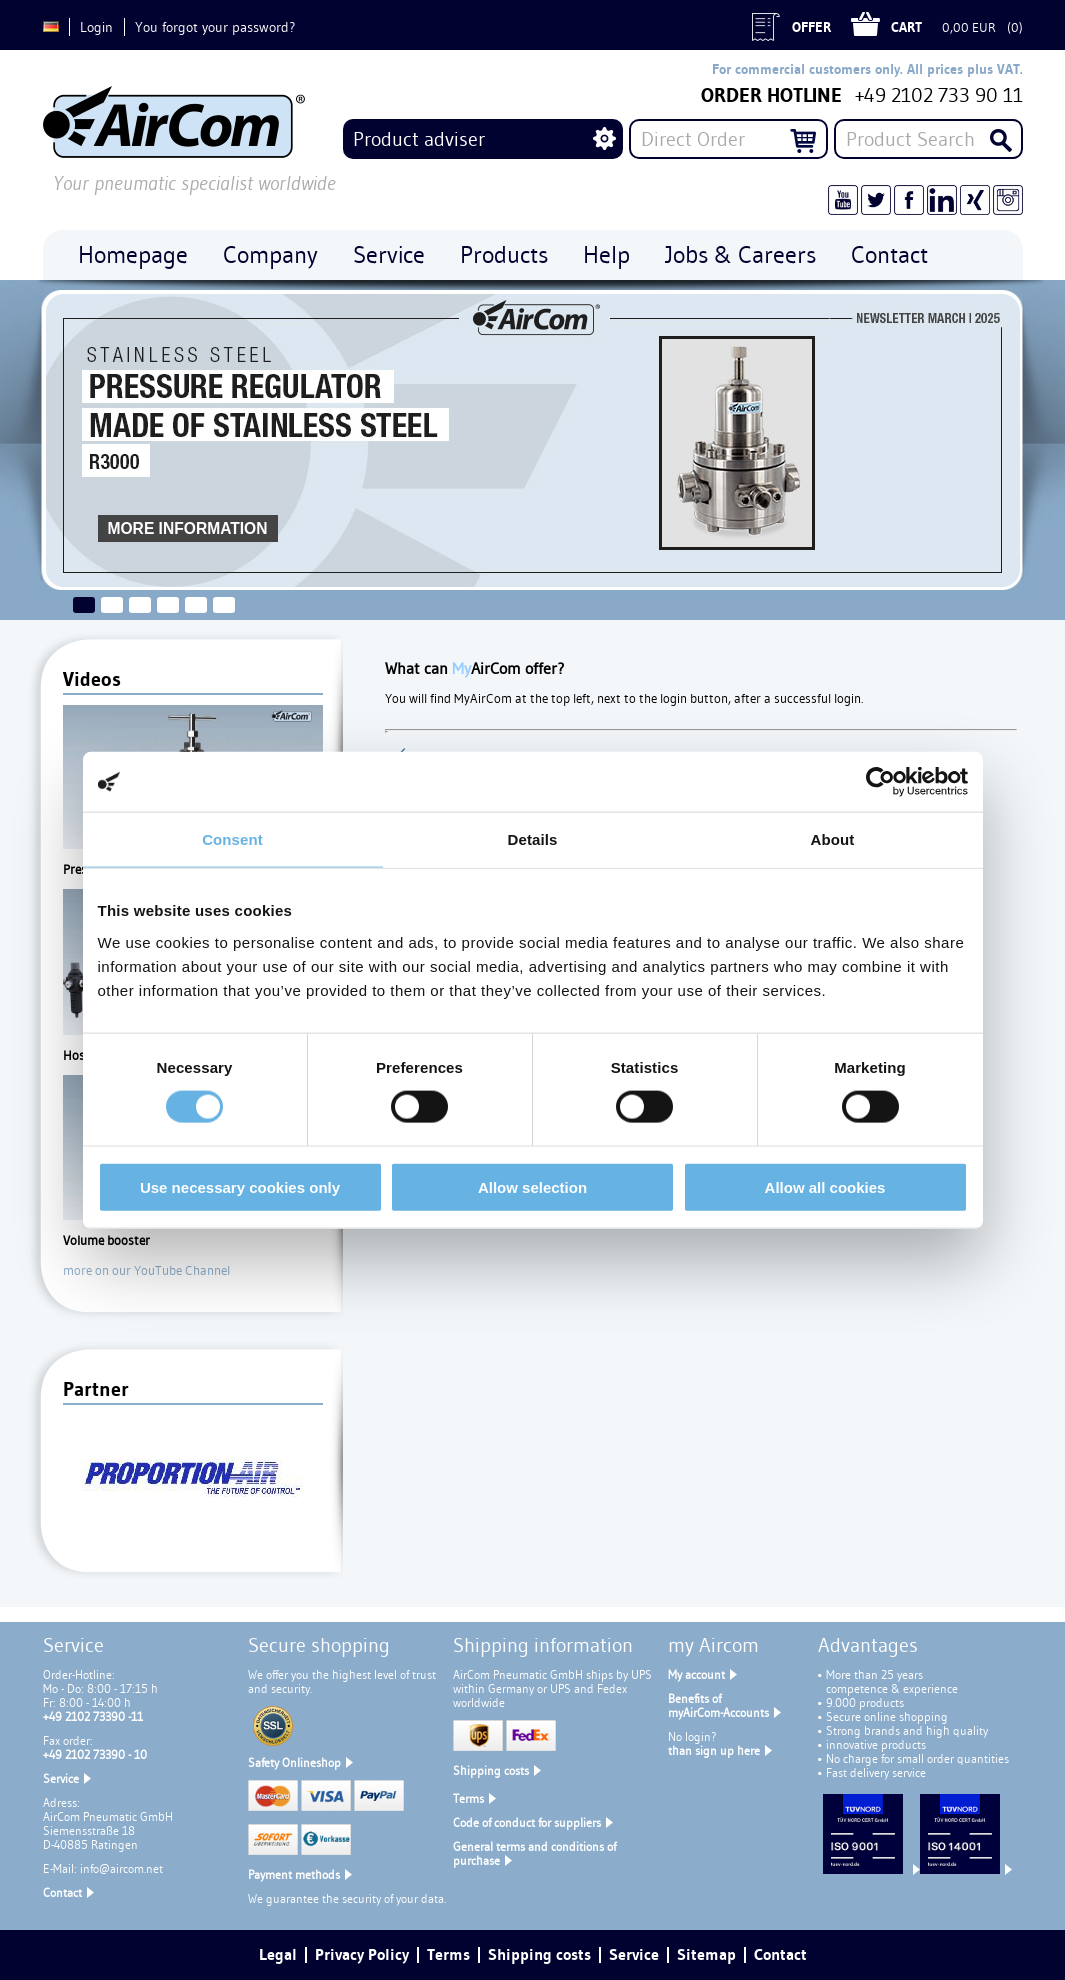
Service (61, 1778)
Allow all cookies (825, 1186)
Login (96, 27)
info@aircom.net (121, 1868)
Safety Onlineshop (294, 1762)
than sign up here (714, 1750)
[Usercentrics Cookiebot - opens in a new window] (880, 782)
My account (696, 1674)
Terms (468, 1798)
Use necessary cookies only (240, 1186)
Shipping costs (491, 1770)
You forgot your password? (215, 27)
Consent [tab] (232, 839)
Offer (811, 27)
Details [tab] (533, 839)
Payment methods (294, 1874)
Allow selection (532, 1186)
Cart (906, 27)
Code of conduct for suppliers (527, 1822)
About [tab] (833, 839)
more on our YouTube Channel (146, 1270)
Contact (62, 1892)
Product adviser (419, 139)
